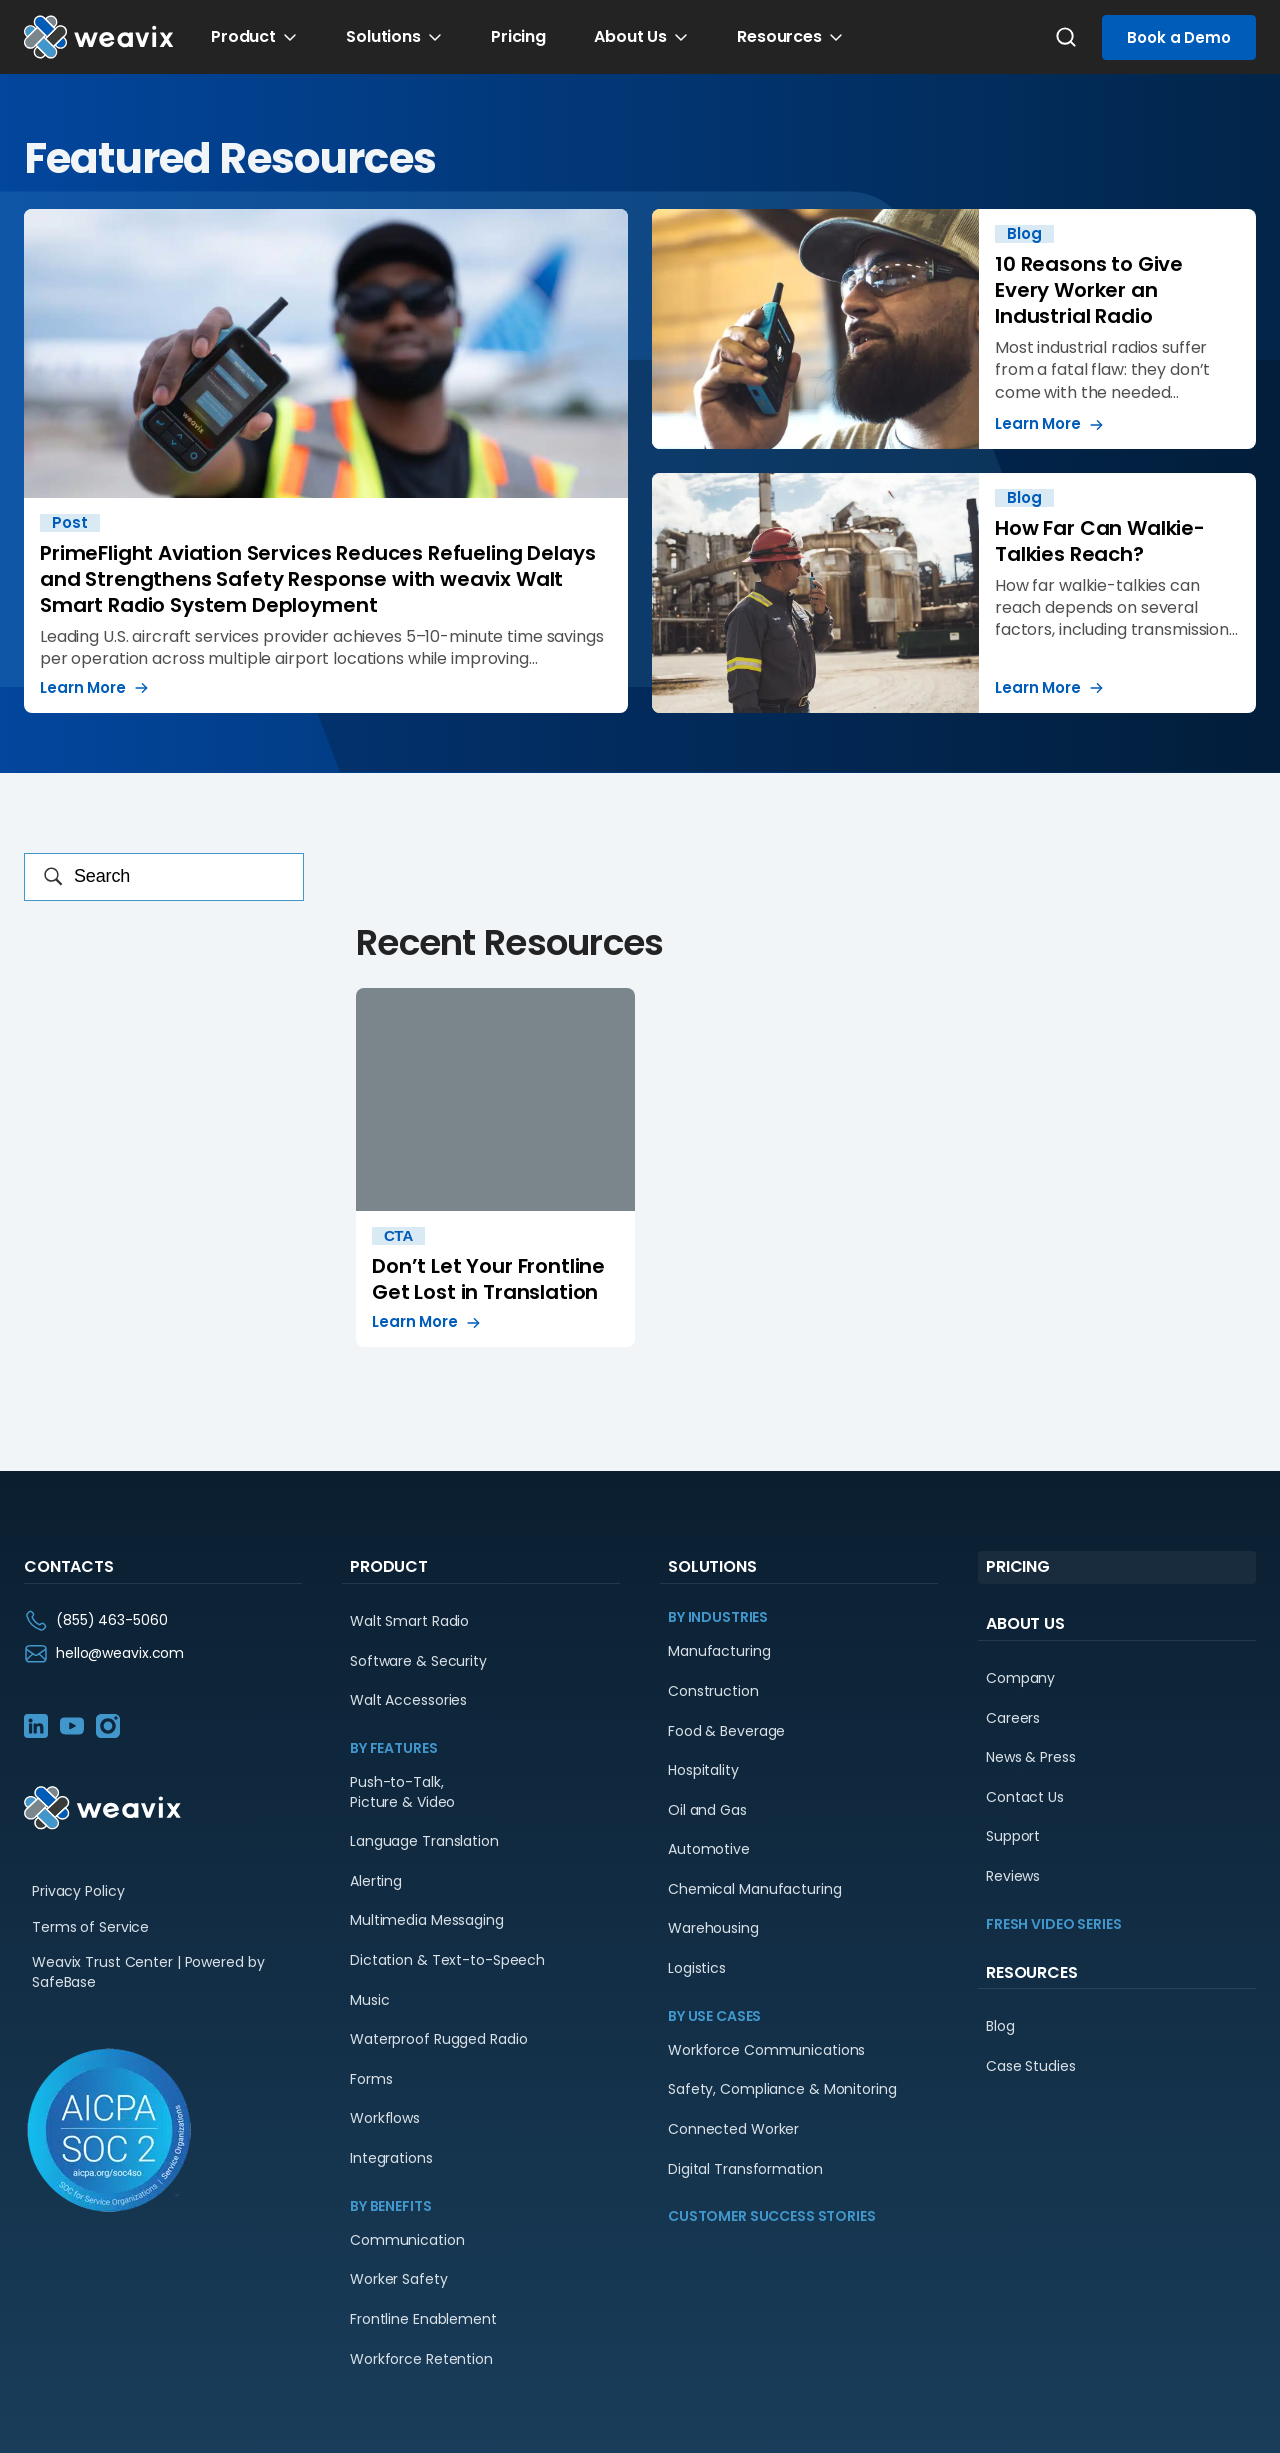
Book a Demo (1179, 37)
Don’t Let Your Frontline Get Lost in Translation (495, 1167)
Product (243, 36)
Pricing (518, 36)
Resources (779, 36)
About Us (630, 36)
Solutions (383, 36)
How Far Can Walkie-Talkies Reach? (954, 593)
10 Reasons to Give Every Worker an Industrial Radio (954, 329)
